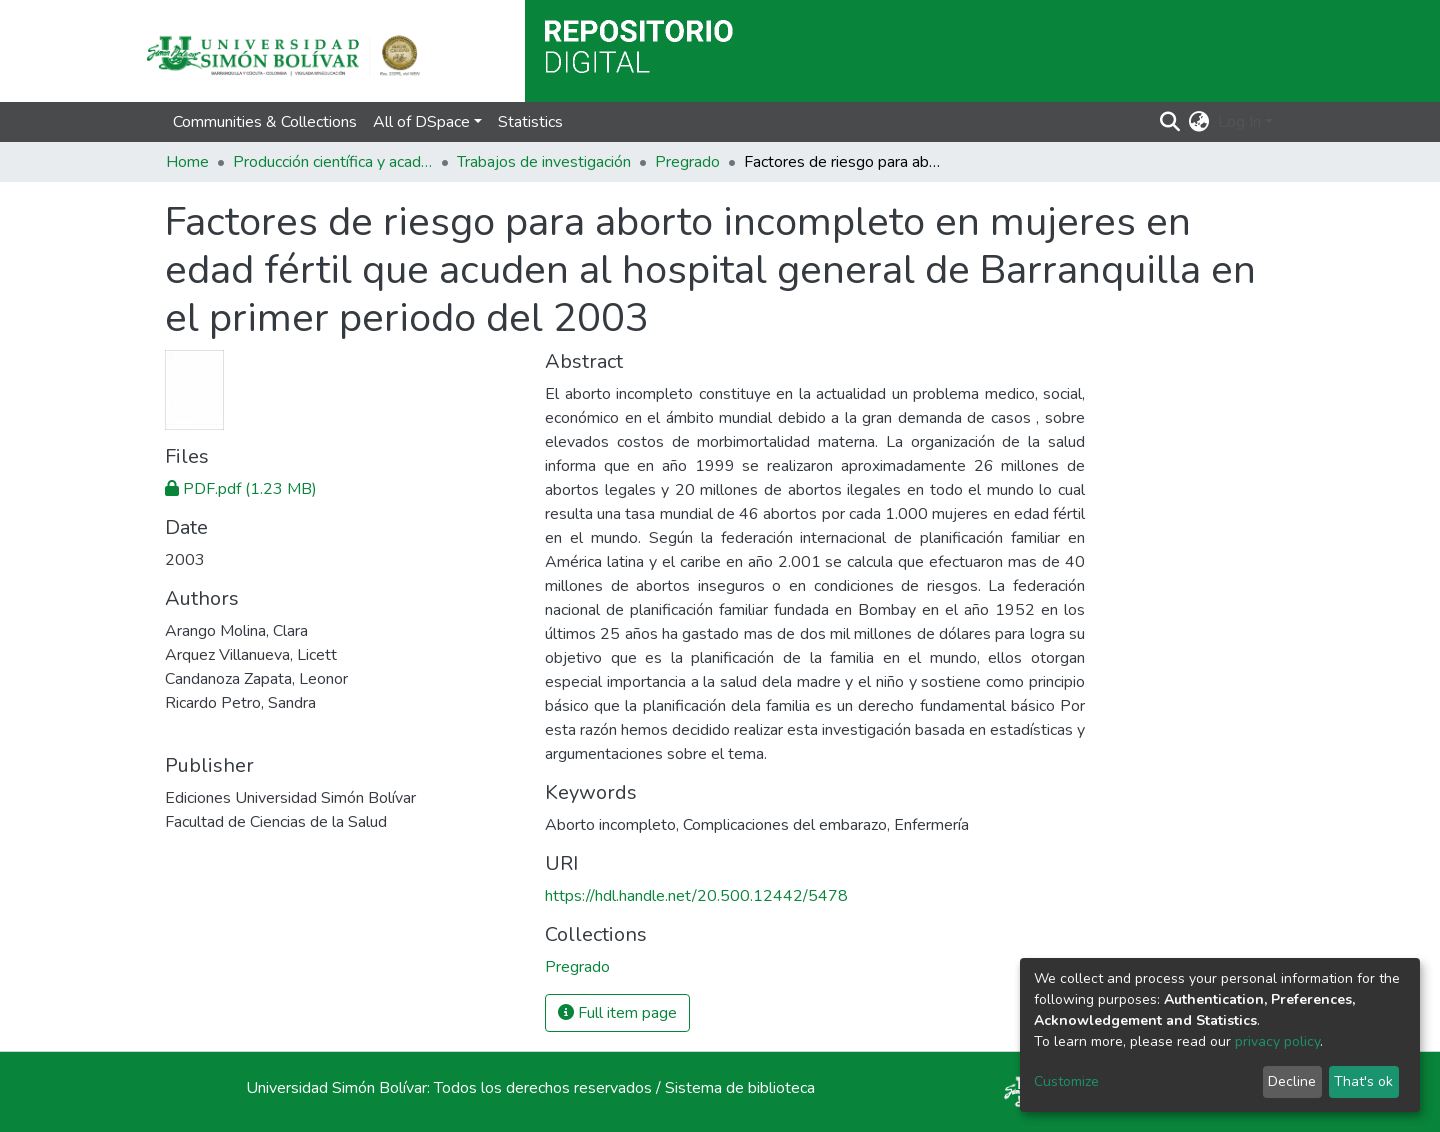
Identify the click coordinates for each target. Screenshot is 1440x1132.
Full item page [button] (617, 1013)
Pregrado (687, 162)
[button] (1199, 122)
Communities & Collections (265, 122)
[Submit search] (1170, 122)
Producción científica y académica (333, 162)
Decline (1292, 1081)
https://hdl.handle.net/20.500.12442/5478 (696, 896)
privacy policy (1277, 1041)
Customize (1066, 1081)
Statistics (530, 122)
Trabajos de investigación (544, 162)
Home (187, 162)
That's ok (1363, 1081)
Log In (1239, 122)
